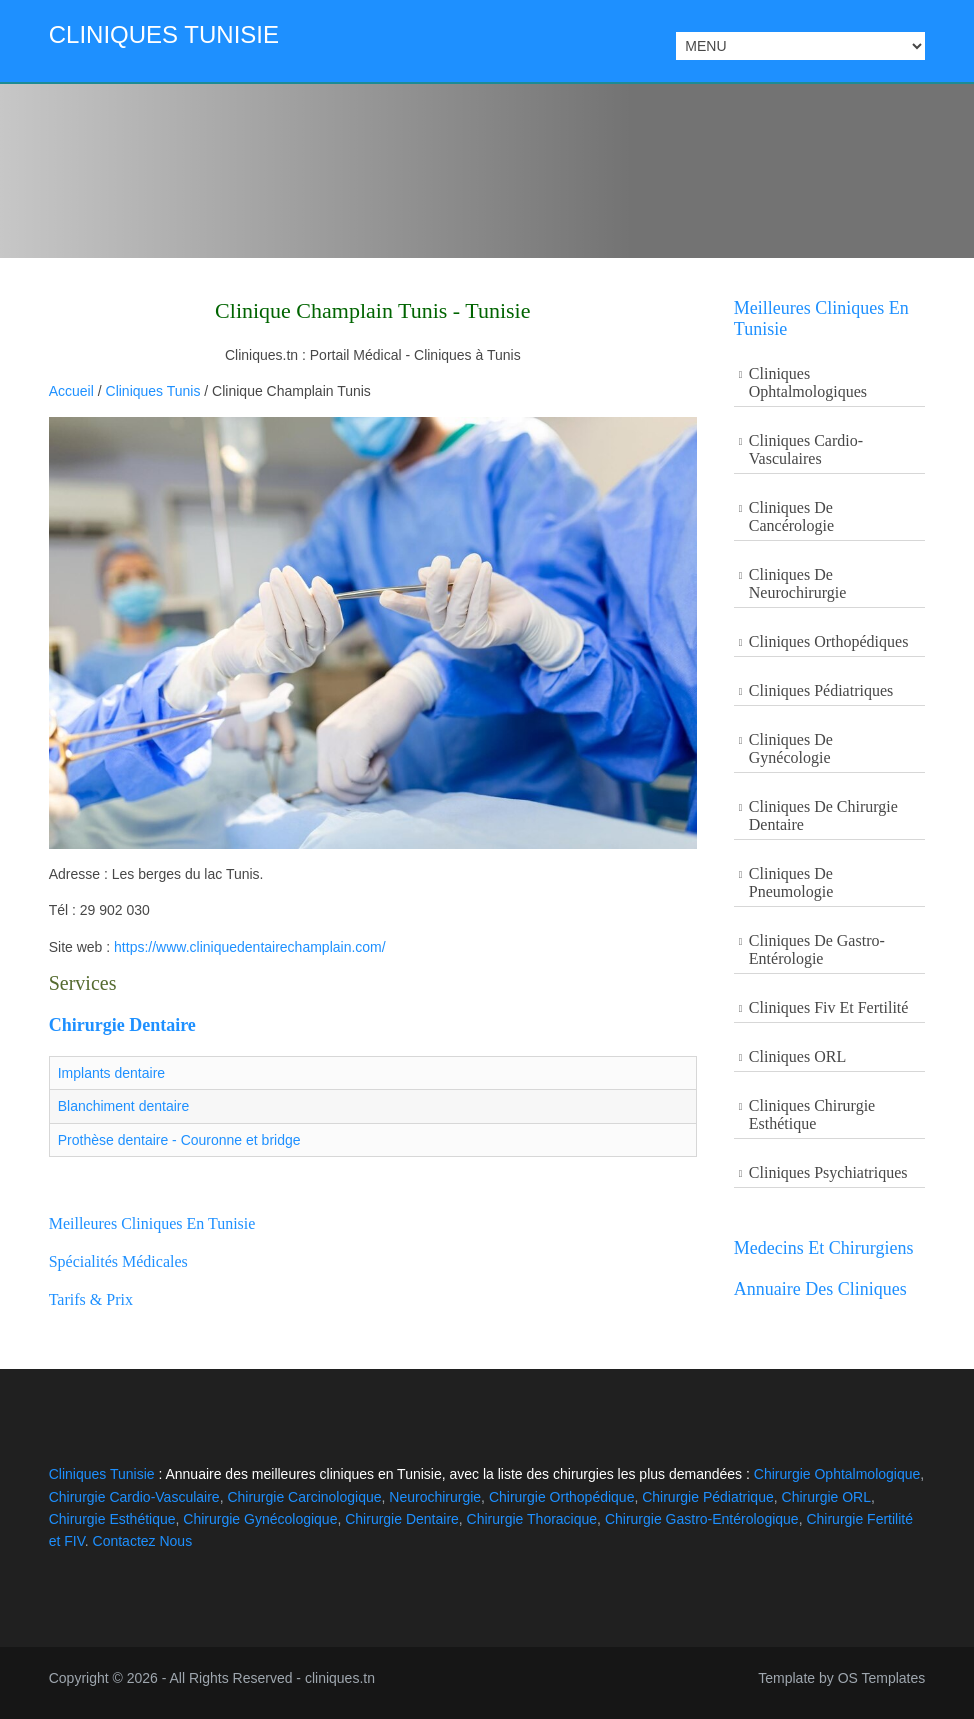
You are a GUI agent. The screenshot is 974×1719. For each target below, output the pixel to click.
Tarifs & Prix (91, 1299)
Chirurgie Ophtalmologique (837, 1474)
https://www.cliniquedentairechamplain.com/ (250, 947)
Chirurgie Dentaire (122, 1025)
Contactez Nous (143, 1541)
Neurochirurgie (435, 1497)
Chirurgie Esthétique (112, 1519)
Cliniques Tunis (153, 391)
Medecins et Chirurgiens (824, 1248)
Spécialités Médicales (118, 1261)
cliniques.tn (340, 1678)
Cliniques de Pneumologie (791, 882)
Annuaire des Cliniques (820, 1289)
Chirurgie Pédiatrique (708, 1497)
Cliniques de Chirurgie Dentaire (823, 815)
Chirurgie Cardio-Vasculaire (134, 1497)
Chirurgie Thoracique (532, 1519)
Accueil (71, 391)
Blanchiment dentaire (124, 1106)
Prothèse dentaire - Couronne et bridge (179, 1140)
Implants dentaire (111, 1073)
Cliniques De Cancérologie (791, 516)
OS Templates (882, 1678)
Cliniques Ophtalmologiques (808, 382)
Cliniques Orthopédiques (829, 641)
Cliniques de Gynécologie (791, 748)
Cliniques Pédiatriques (821, 690)
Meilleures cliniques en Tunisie (152, 1223)
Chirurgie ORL (826, 1497)
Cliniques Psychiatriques (828, 1172)
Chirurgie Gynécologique (260, 1519)
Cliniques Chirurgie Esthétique (812, 1114)
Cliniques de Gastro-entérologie (817, 949)
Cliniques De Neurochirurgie (797, 583)
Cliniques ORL (797, 1056)
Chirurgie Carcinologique (304, 1497)
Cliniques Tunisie (164, 34)
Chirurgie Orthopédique (562, 1497)
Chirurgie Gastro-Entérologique (702, 1519)
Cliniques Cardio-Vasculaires (806, 449)
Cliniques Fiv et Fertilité (829, 1007)
